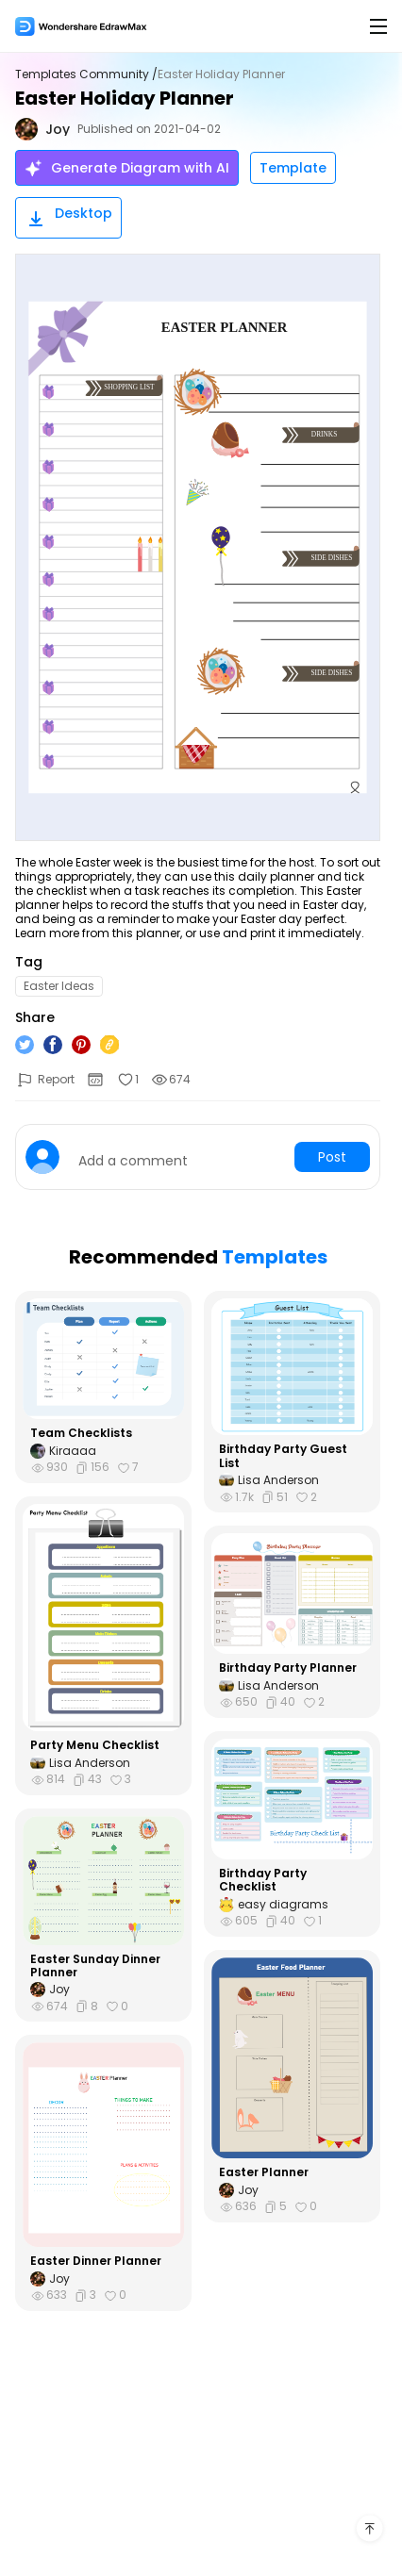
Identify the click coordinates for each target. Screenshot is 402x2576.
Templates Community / (86, 74)
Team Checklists (81, 1433)
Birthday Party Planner (288, 1668)
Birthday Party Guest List (283, 1456)
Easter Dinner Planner (95, 2261)
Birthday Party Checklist (263, 1880)
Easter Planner (264, 2172)
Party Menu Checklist (94, 1745)
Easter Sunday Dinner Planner (95, 1966)
